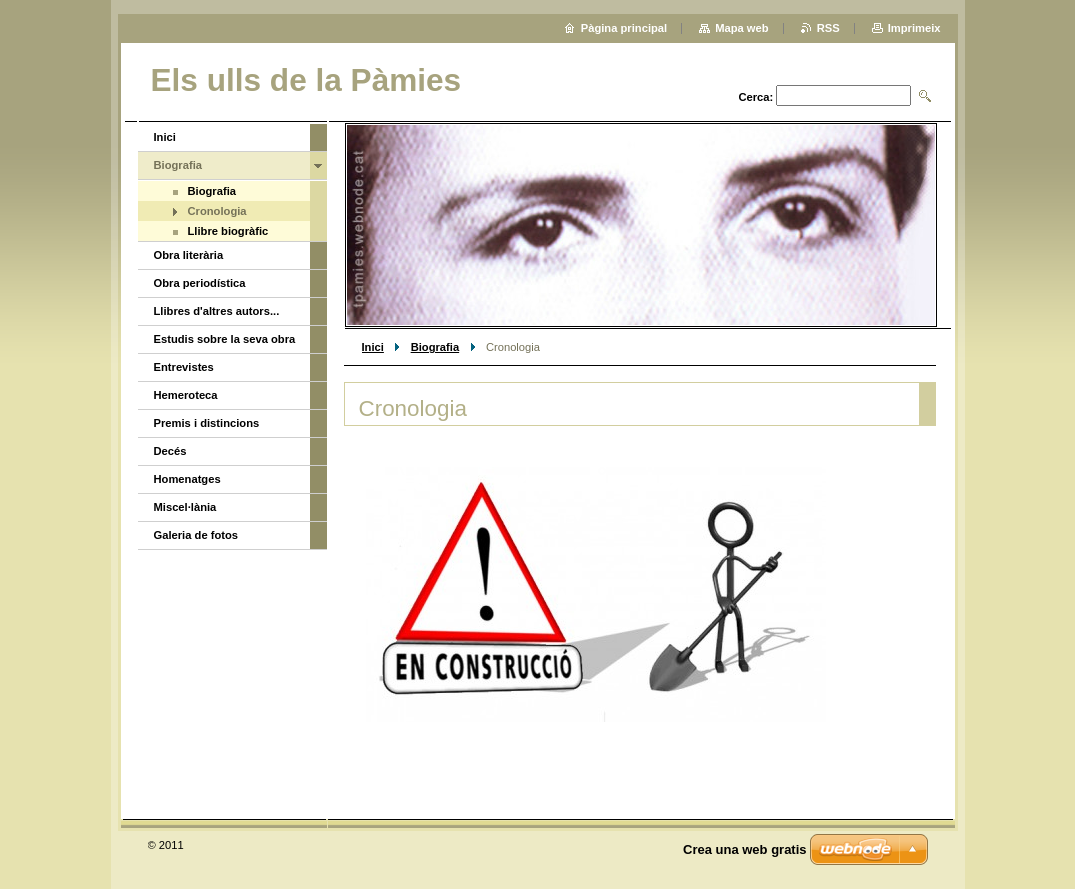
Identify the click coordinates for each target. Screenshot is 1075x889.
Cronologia (217, 211)
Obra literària (189, 255)
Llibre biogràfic (228, 231)
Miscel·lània (185, 507)
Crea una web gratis (745, 849)
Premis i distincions (207, 423)
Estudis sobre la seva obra (225, 339)
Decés (170, 451)
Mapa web (741, 28)
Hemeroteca (186, 395)
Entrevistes (184, 367)
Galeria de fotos (196, 535)
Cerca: (755, 97)
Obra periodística (200, 283)
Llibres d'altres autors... (217, 311)
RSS (828, 28)
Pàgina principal (624, 28)
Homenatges (187, 479)
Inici (373, 347)
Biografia (435, 347)
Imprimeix (914, 28)
